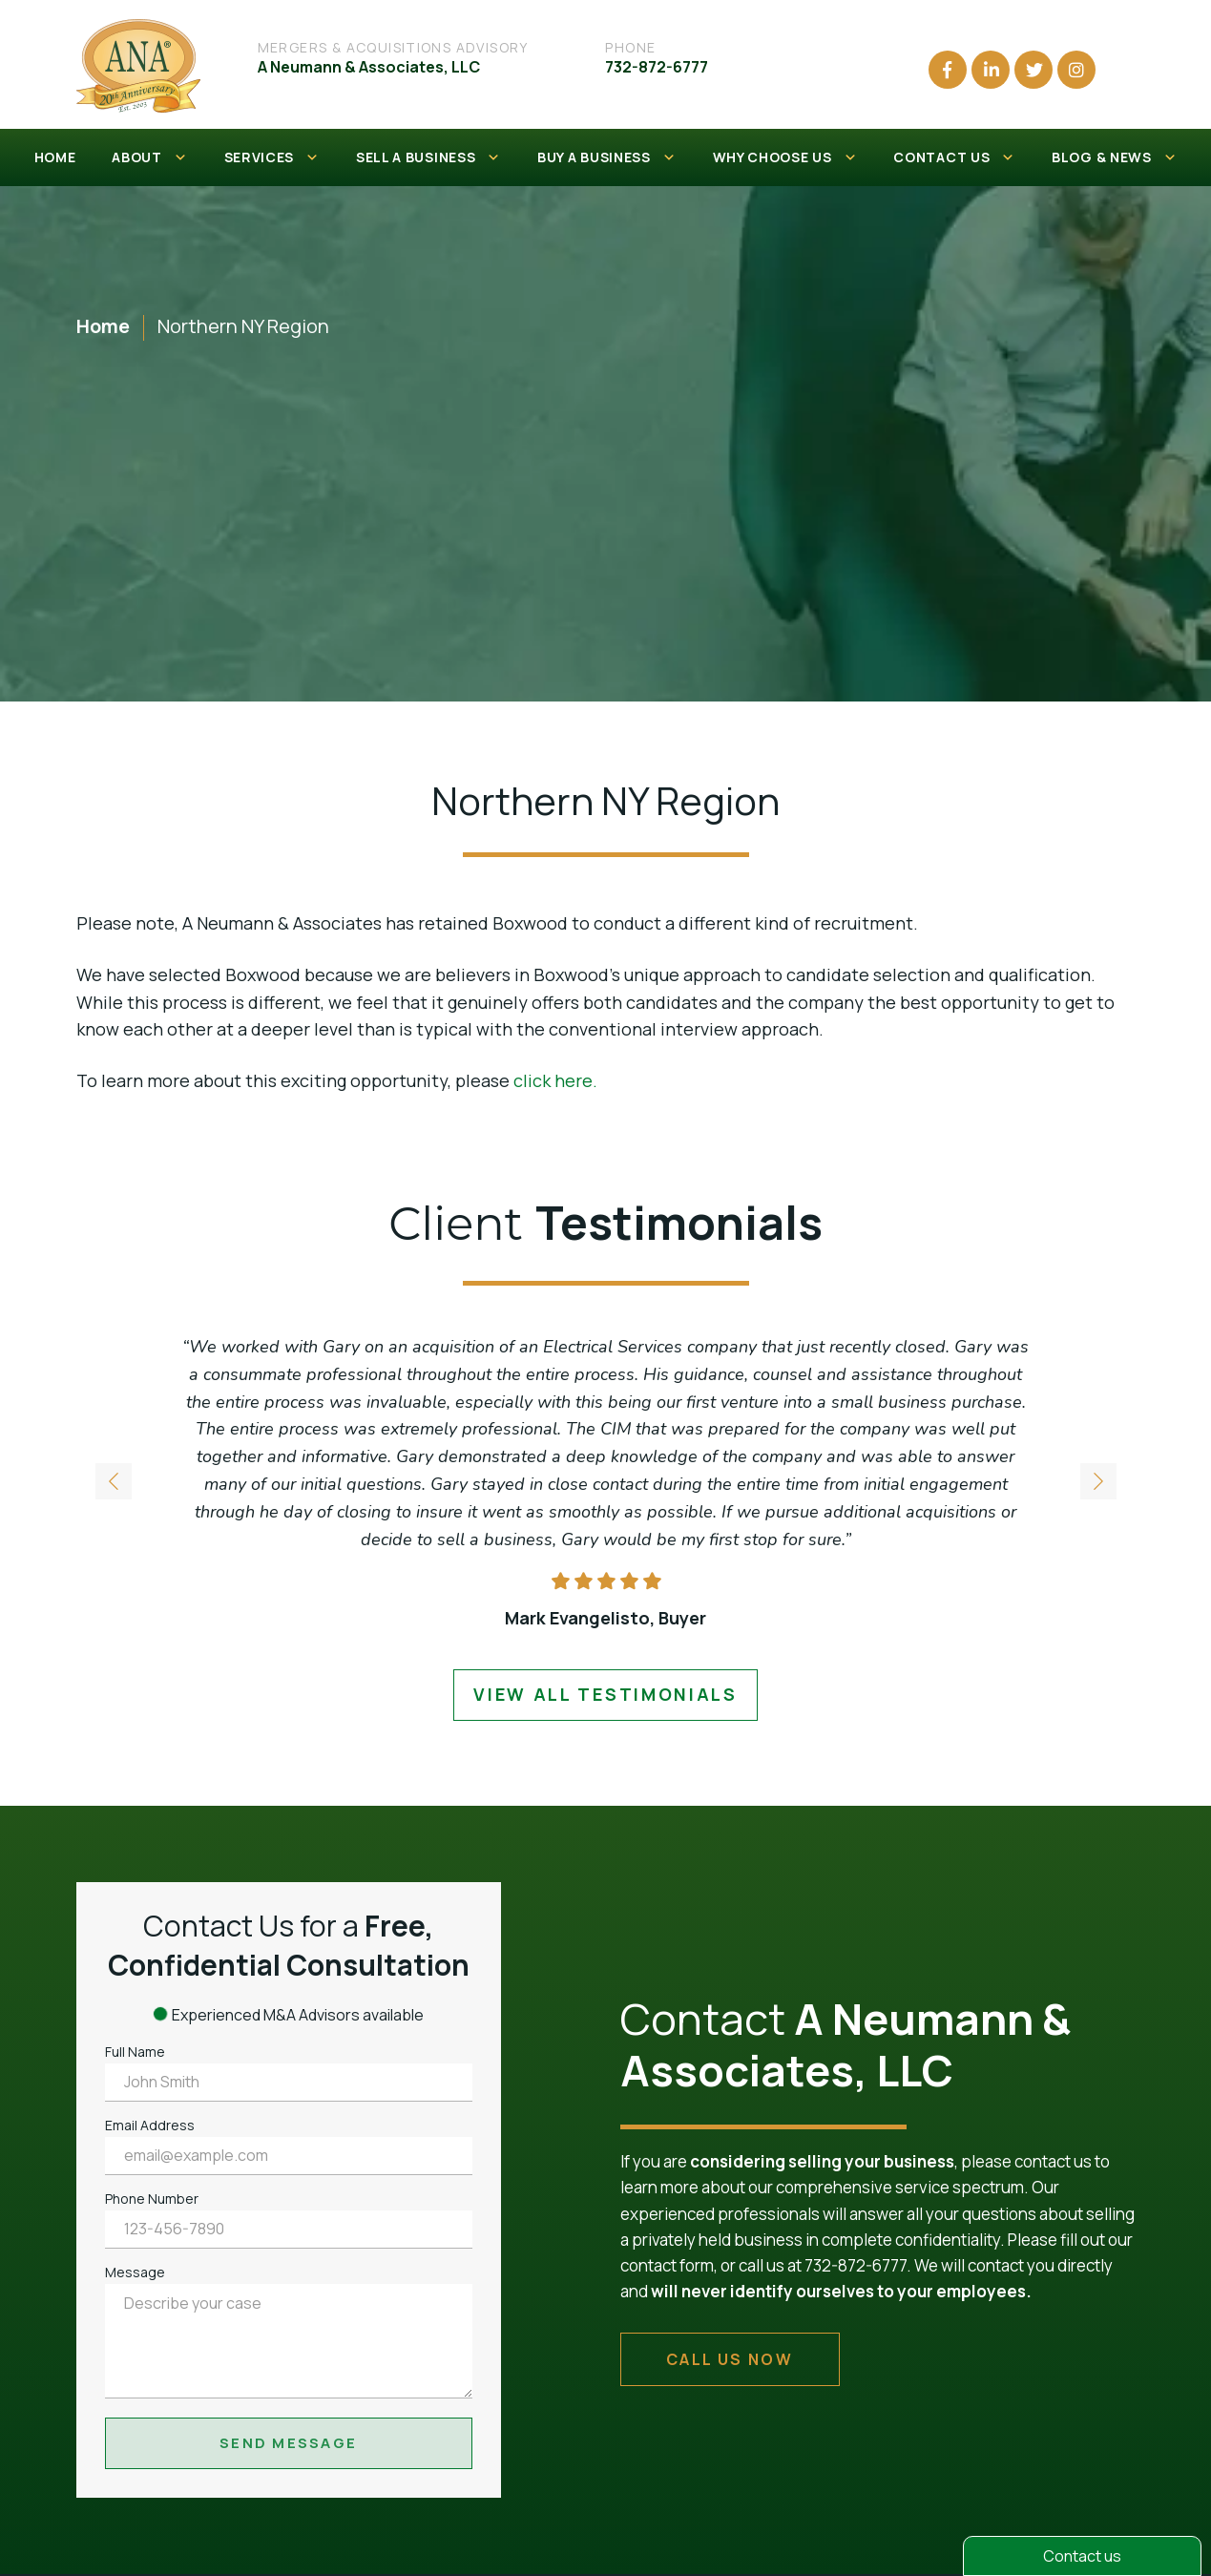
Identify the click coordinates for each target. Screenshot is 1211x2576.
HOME (55, 157)
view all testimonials (605, 1694)
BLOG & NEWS (1114, 157)
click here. (555, 1080)
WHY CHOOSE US (785, 157)
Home (103, 326)
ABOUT (149, 157)
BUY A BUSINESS (607, 157)
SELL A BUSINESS (428, 157)
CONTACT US (954, 157)
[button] (1098, 1484)
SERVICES (272, 157)
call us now (729, 2359)
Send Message (288, 2443)
